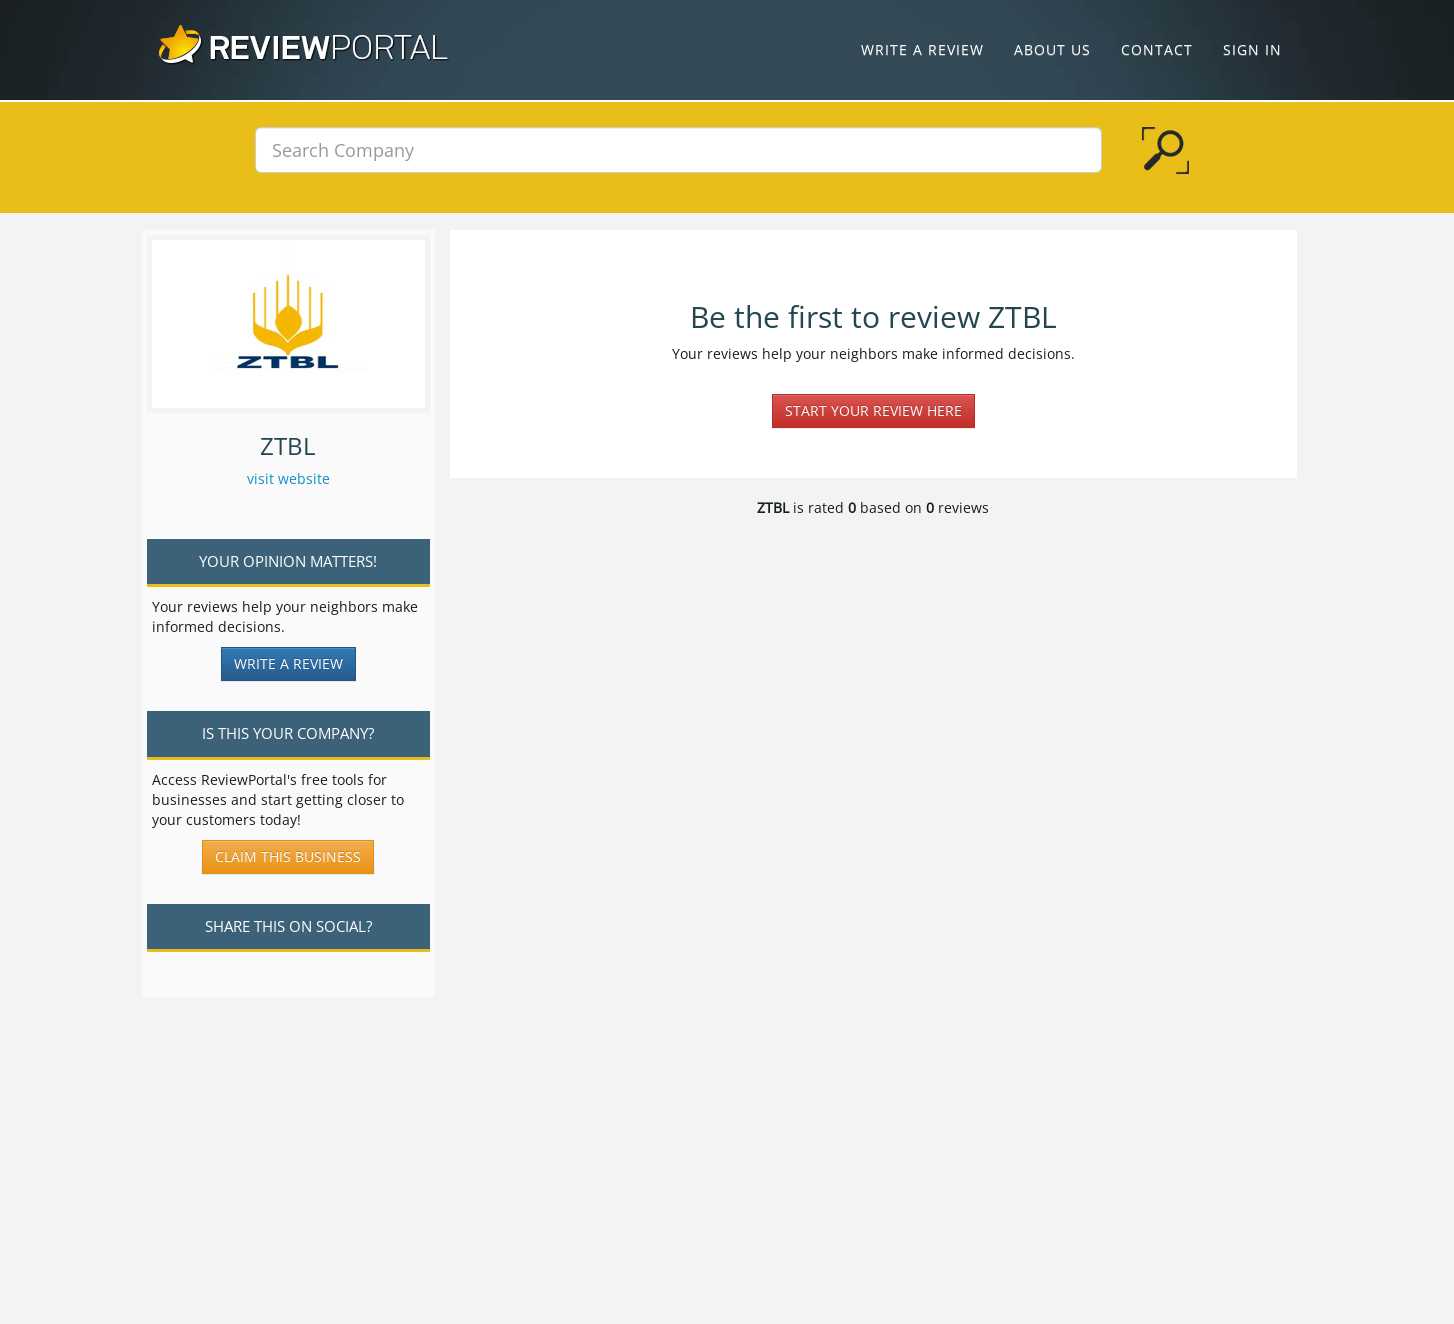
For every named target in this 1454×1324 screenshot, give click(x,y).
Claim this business (288, 856)
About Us (1052, 49)
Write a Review (922, 49)
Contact (1157, 49)
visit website (288, 478)
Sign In (1252, 49)
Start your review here (873, 410)
